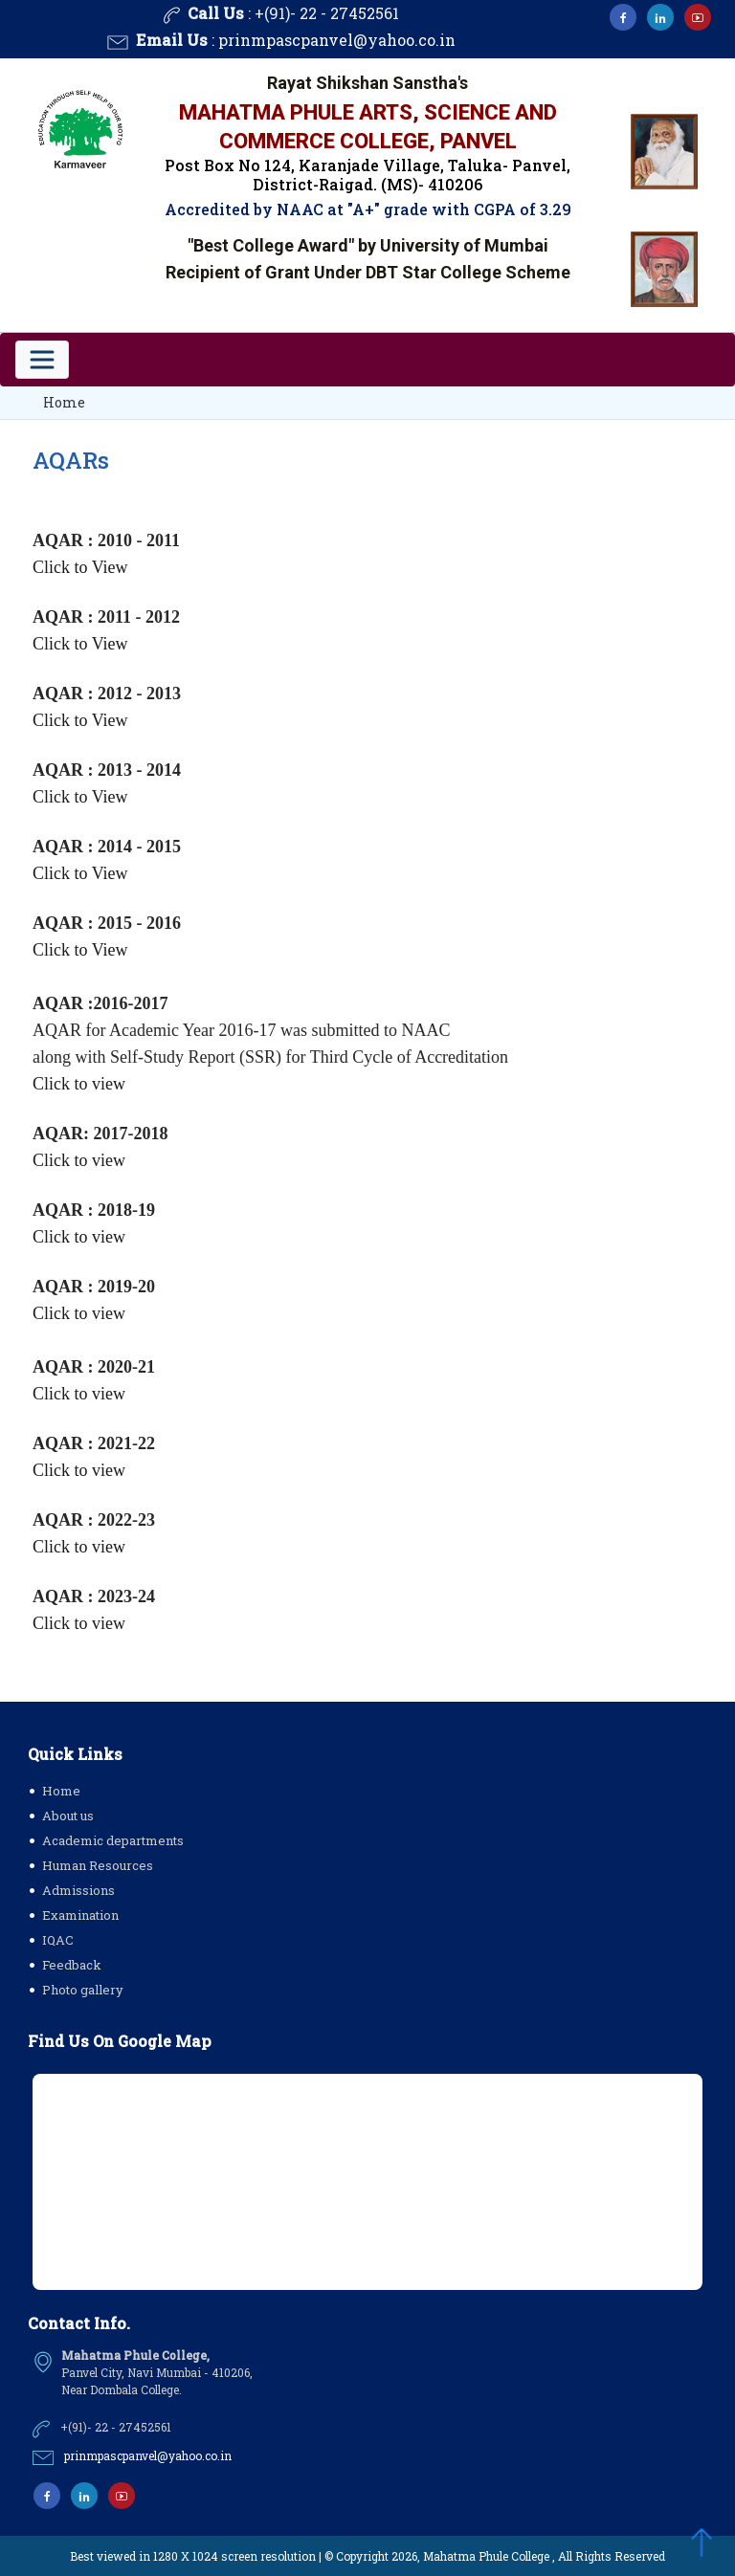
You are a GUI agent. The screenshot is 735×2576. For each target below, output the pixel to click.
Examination (80, 1915)
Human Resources (97, 1865)
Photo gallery (82, 1989)
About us (68, 1815)
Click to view (79, 1083)
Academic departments (113, 1840)
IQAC (58, 1940)
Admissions (78, 1890)
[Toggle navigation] (42, 360)
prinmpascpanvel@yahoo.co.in (337, 41)
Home (64, 402)
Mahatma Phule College (486, 2556)
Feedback (71, 1964)
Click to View (80, 567)
